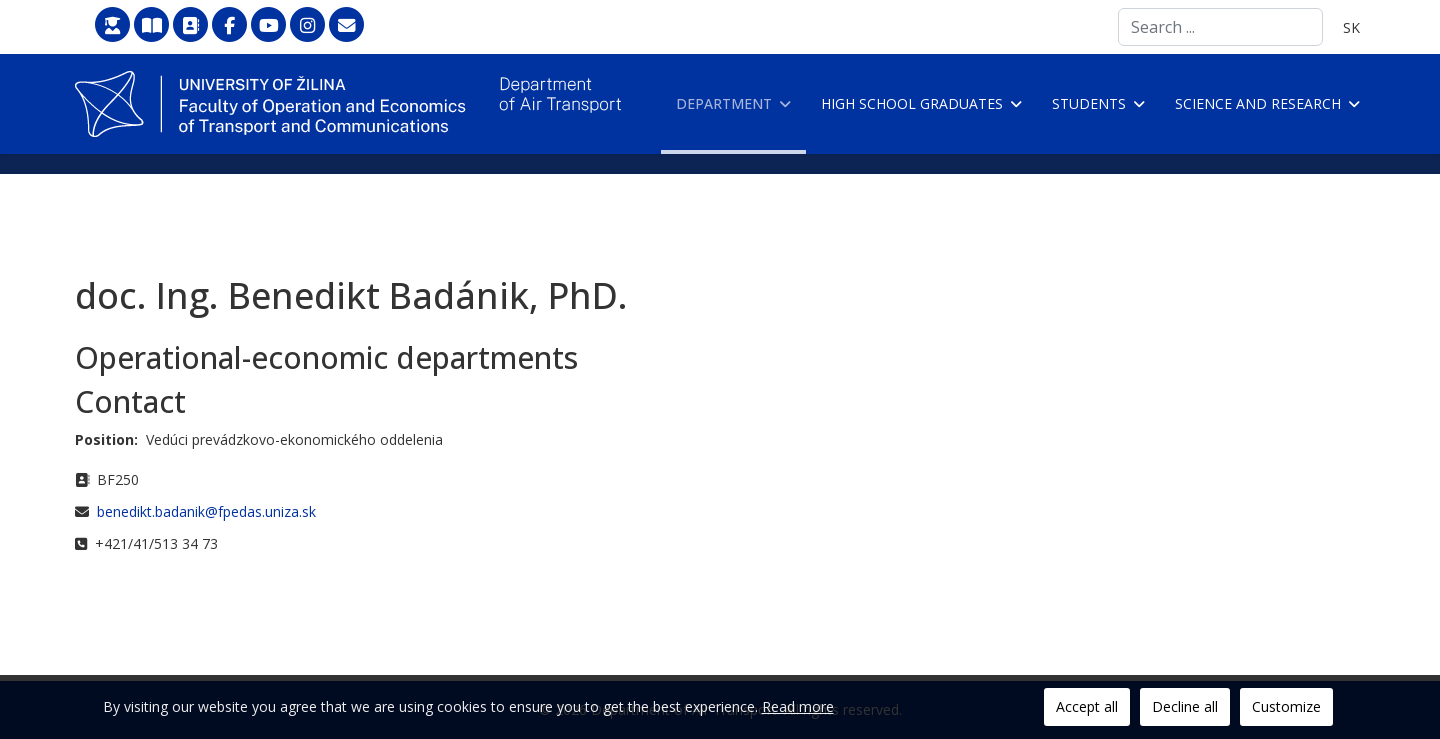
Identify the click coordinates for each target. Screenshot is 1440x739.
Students (1089, 103)
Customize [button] (1286, 706)
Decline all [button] (1185, 706)
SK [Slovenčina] (1351, 27)
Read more (798, 706)
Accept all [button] (1087, 706)
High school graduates (912, 103)
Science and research (1258, 103)
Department (724, 103)
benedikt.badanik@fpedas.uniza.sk (206, 511)
